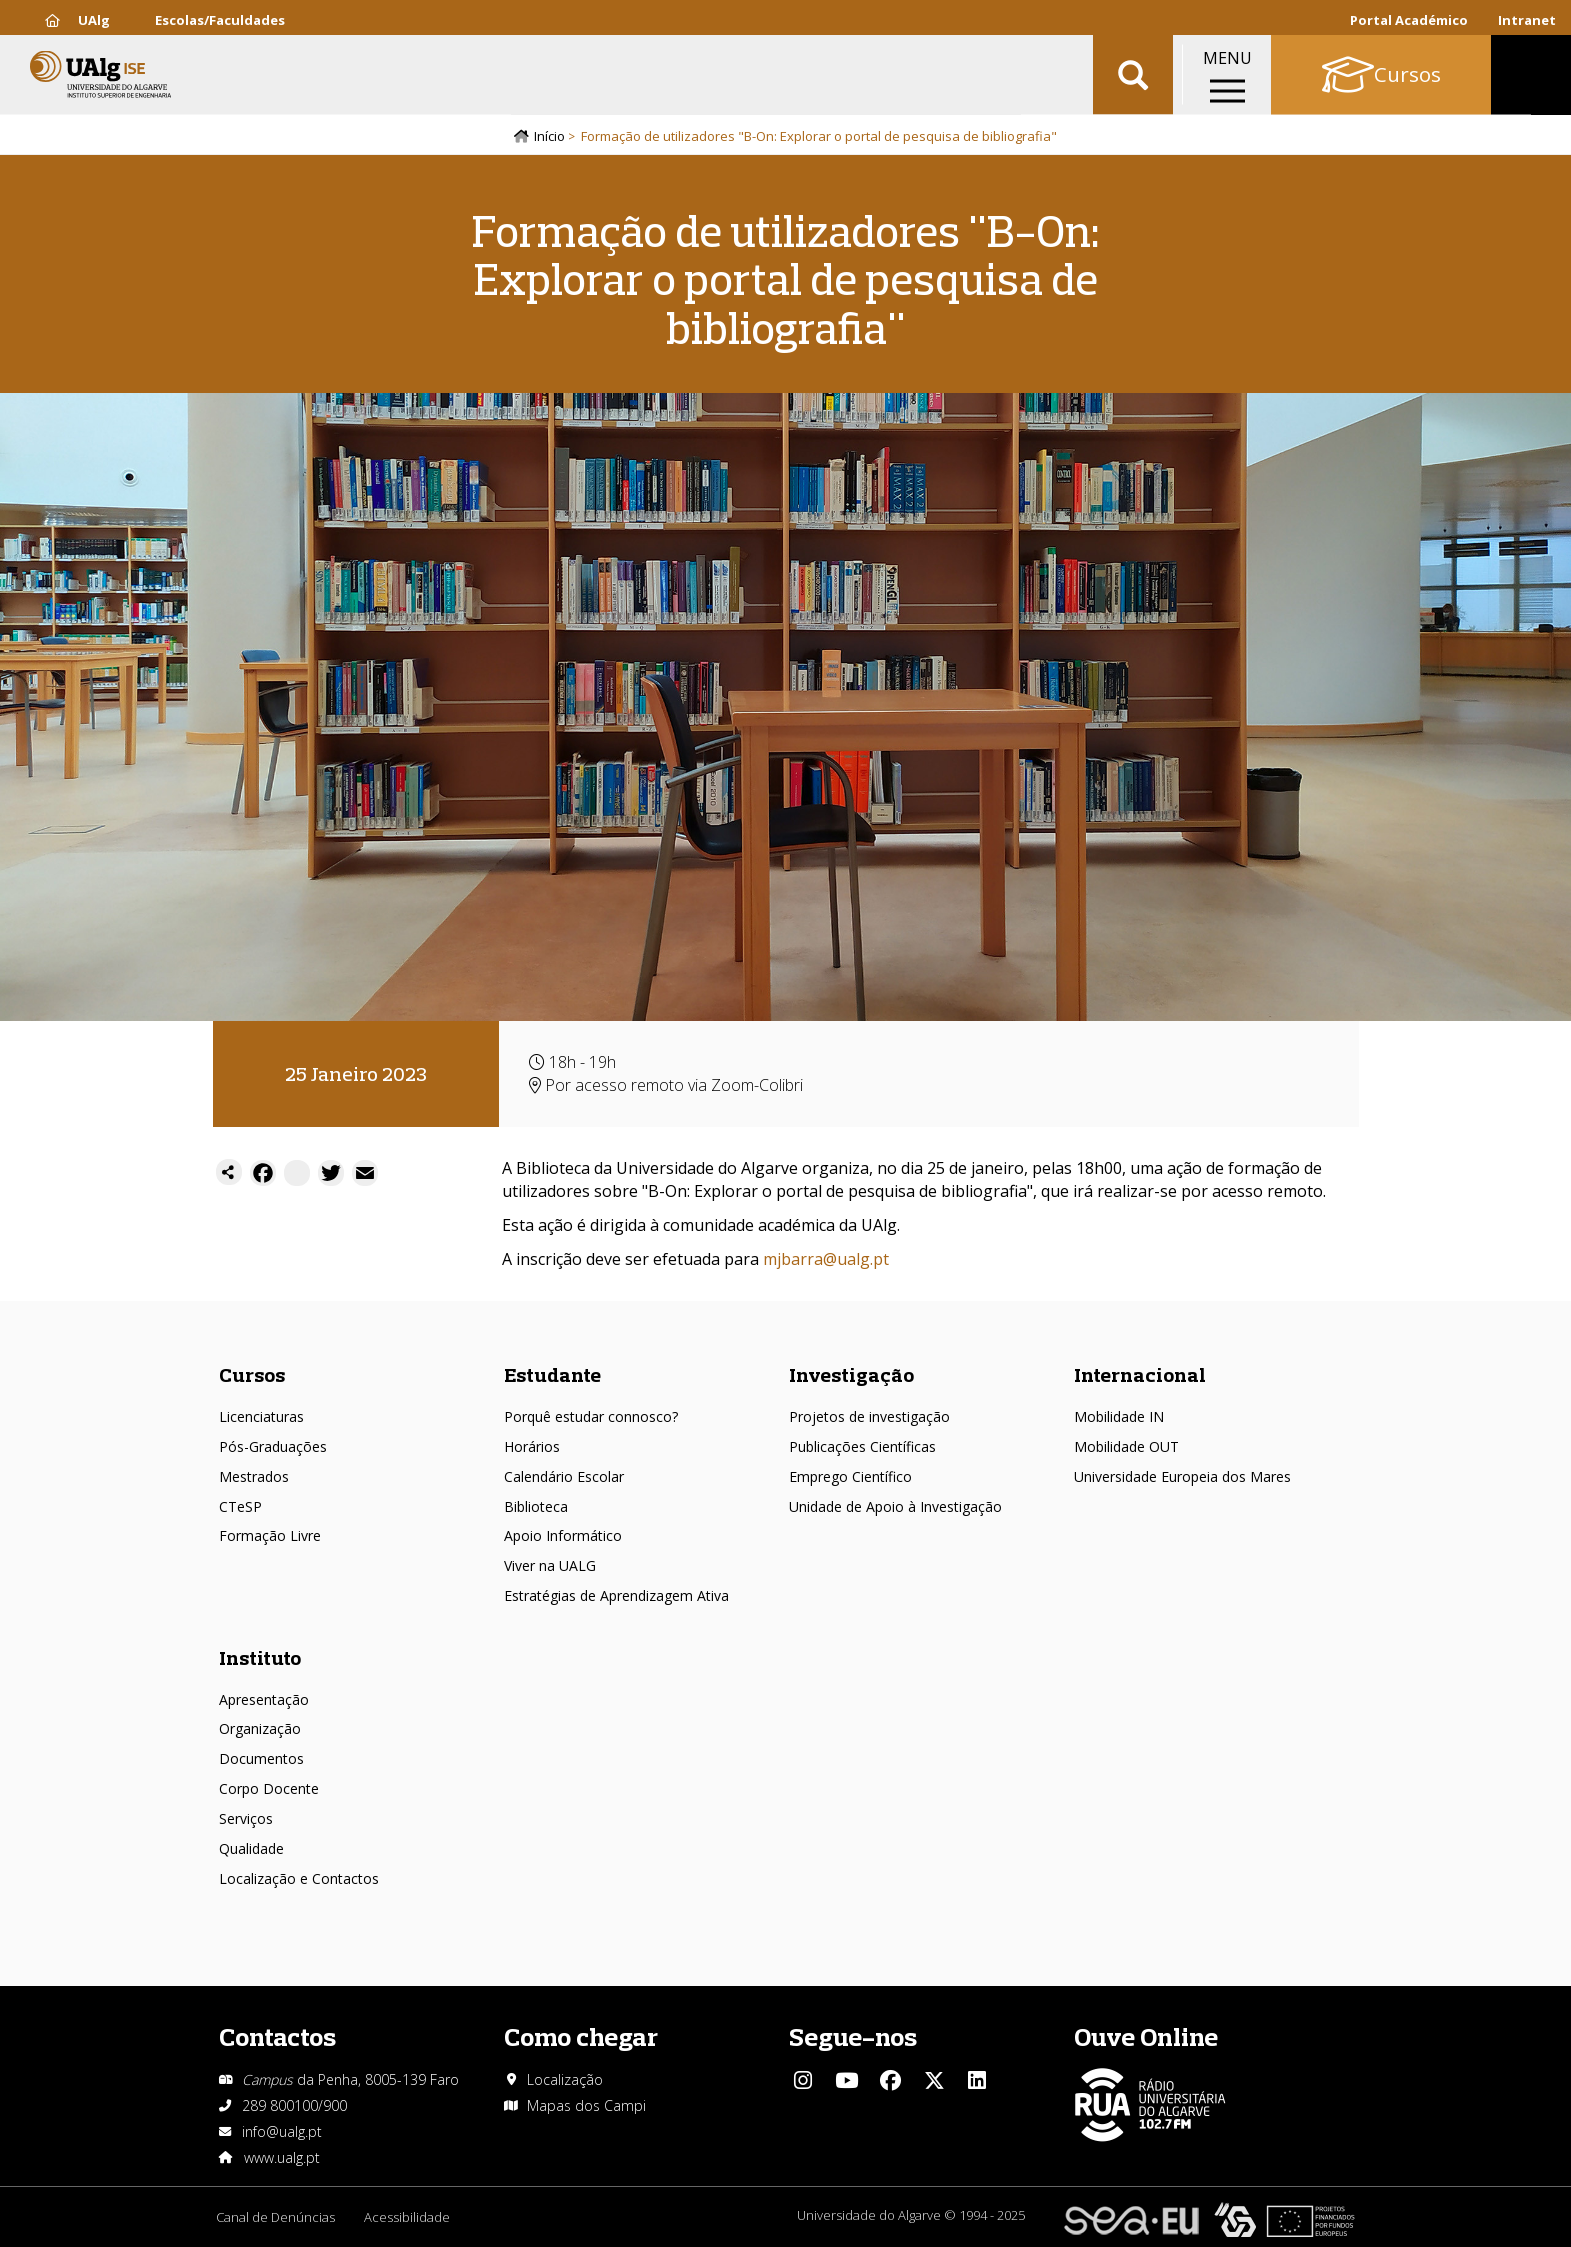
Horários (532, 1446)
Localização (565, 2079)
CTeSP (240, 1506)
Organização (260, 1728)
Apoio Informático (563, 1535)
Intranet (1527, 20)
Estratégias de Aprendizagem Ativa (616, 1595)
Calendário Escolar (564, 1476)
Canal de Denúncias (275, 2217)
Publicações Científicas (862, 1446)
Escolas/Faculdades (220, 20)
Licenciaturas (261, 1416)
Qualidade (251, 1848)
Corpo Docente (269, 1788)
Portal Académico (1409, 20)
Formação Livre (270, 1535)
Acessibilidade (408, 2217)
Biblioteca (536, 1506)
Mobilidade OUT (1126, 1446)
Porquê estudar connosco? (591, 1416)
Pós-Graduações (273, 1446)
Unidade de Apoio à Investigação (895, 1506)
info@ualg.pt (282, 2131)
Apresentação (264, 1699)
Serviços (246, 1818)
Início (549, 137)
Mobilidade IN (1119, 1416)
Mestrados (254, 1476)
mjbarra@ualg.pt (826, 1259)
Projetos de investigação (869, 1416)
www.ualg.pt (282, 2157)
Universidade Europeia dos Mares (1182, 1476)
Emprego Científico (850, 1476)
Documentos (261, 1758)
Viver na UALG (550, 1565)
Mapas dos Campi (586, 2105)
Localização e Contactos (299, 1878)
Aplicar (1133, 80)
